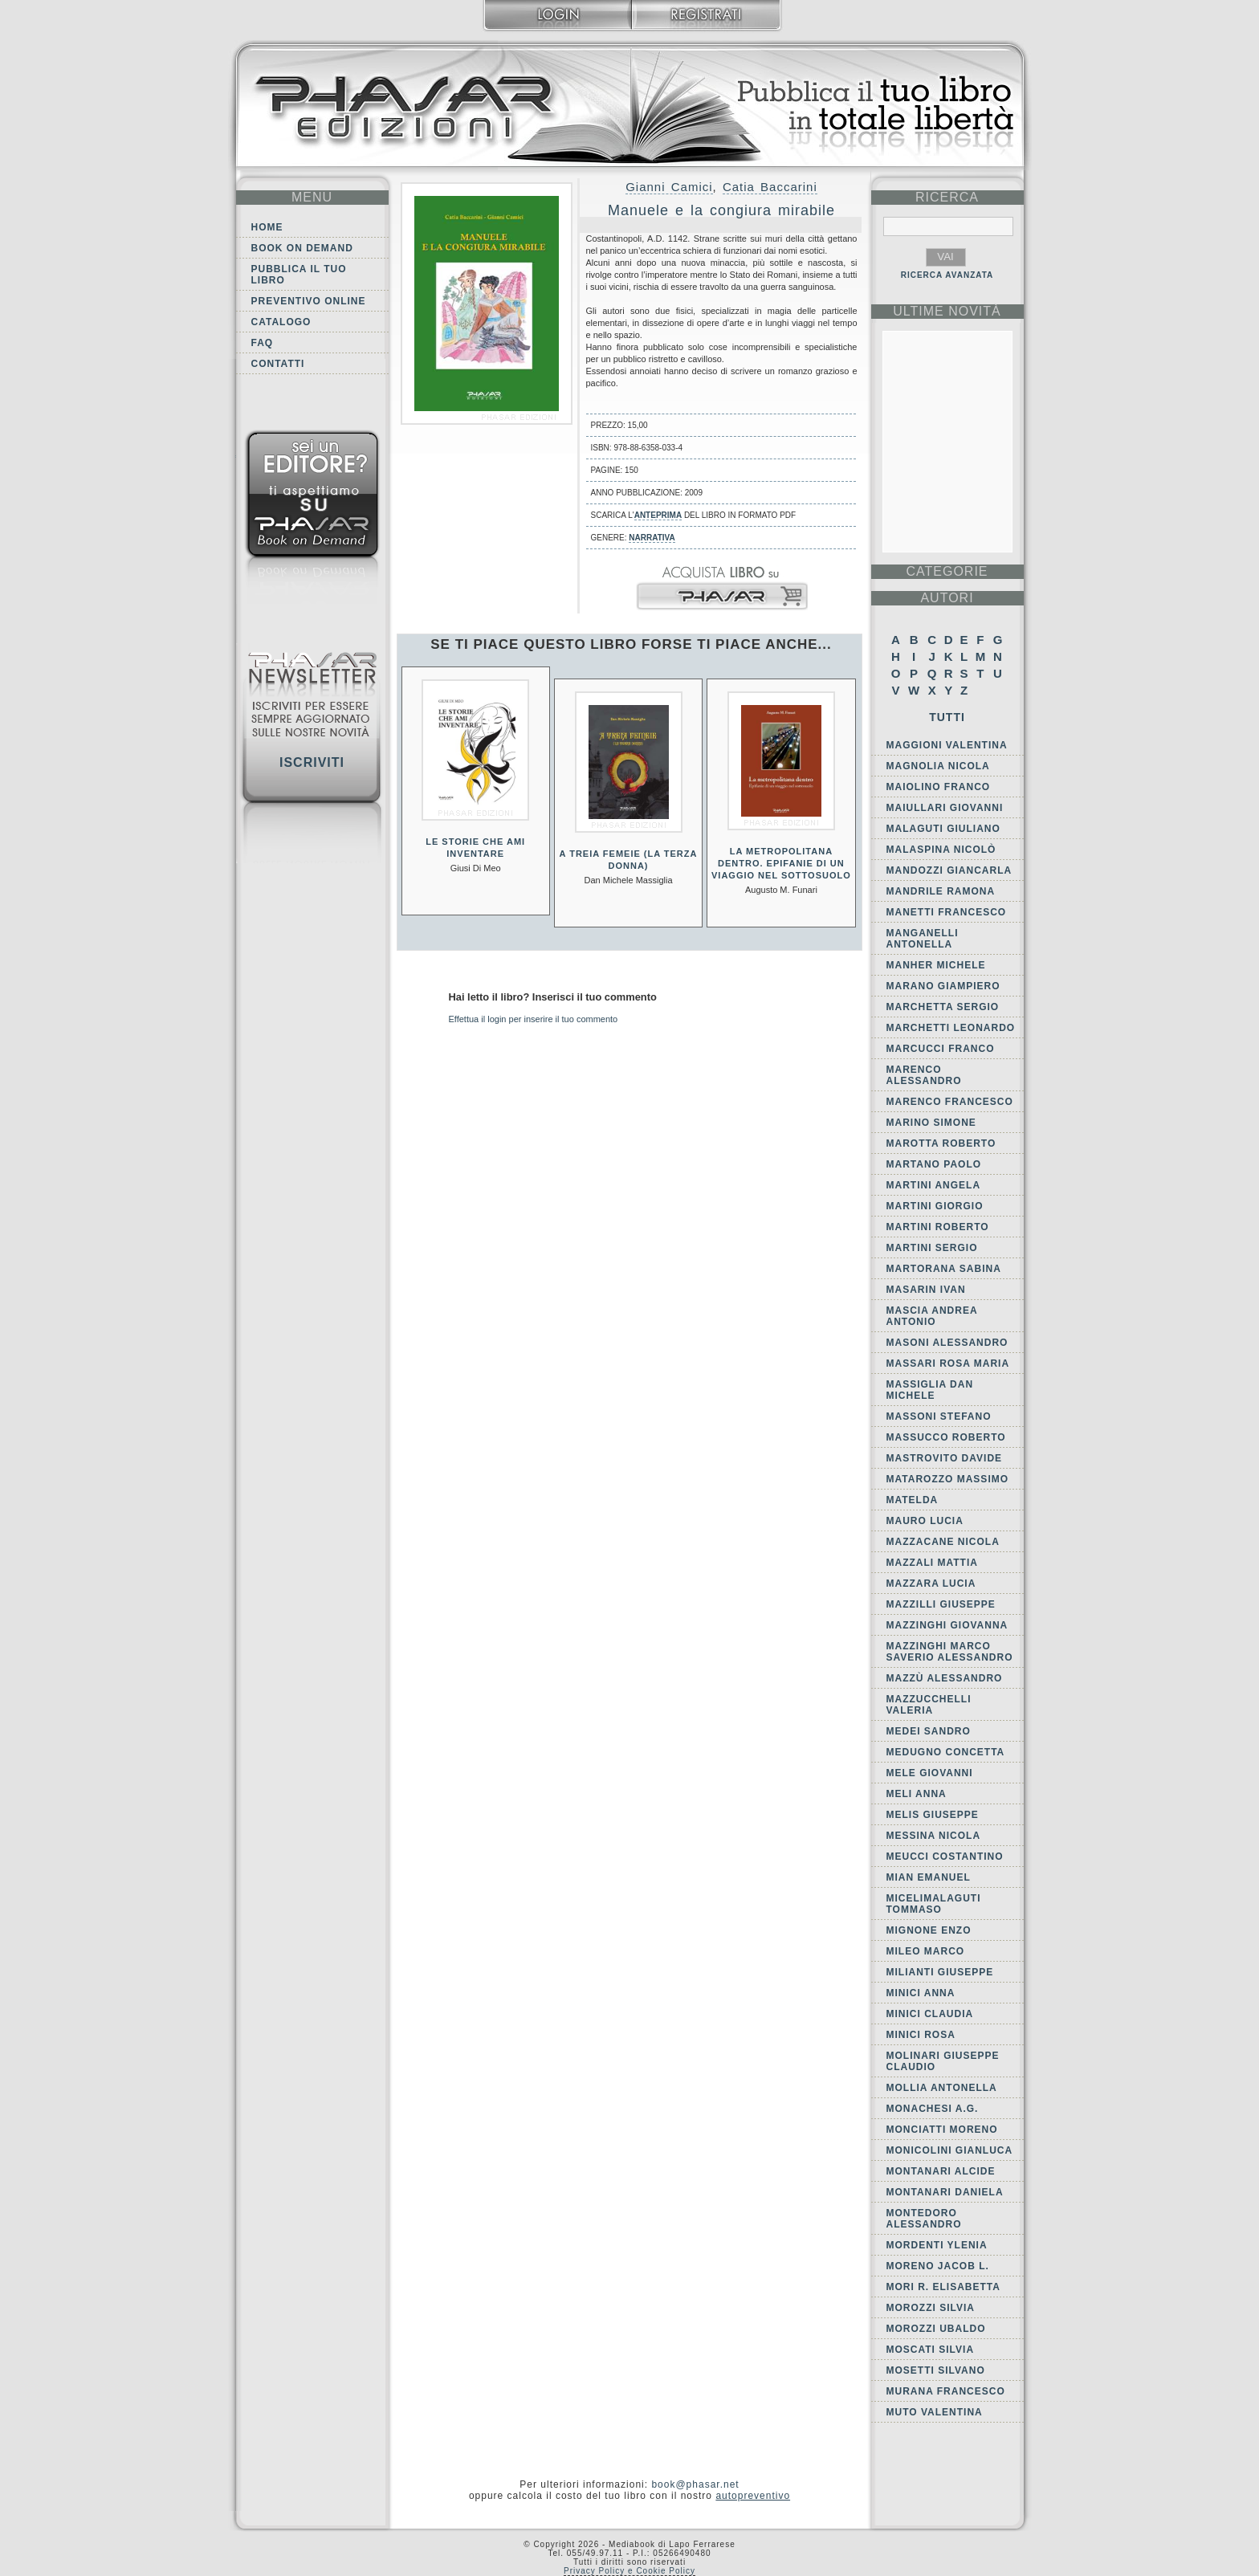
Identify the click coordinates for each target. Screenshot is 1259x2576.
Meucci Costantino (945, 1856)
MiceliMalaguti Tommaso (933, 1904)
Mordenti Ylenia (937, 2245)
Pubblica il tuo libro (299, 274)
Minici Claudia (930, 2014)
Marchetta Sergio (943, 1007)
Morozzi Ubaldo (936, 2328)
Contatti (278, 363)
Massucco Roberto (946, 1437)
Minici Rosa (920, 2034)
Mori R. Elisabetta (943, 2287)
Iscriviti (311, 762)
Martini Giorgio (935, 1206)
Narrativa (651, 537)
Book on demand (302, 248)
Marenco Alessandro (924, 1075)
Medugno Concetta (945, 1752)
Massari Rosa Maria (948, 1363)
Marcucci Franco (940, 1048)
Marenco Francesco (949, 1101)
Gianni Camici (668, 187)
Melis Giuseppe (932, 1814)
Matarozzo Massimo (947, 1479)
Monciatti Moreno (942, 2129)
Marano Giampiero (943, 986)
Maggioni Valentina (947, 745)
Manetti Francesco (946, 912)
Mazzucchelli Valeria (929, 1705)
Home (267, 227)
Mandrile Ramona (941, 891)
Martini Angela (933, 1185)
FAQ (262, 342)
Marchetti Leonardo (951, 1027)
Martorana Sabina (943, 1268)
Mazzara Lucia (931, 1583)
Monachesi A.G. (932, 2108)
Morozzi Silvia (930, 2307)
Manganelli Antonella (922, 938)
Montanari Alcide (941, 2171)
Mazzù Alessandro (944, 1678)
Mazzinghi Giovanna (947, 1625)
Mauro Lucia (925, 1520)
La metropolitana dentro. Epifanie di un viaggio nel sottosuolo (781, 863)
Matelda (912, 1500)
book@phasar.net (695, 2484)
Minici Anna (920, 1993)
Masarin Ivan (926, 1289)
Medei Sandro (928, 1731)
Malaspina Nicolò (941, 849)
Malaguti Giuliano (943, 828)
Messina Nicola (933, 1835)
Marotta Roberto (941, 1143)
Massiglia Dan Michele (930, 1390)
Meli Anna (916, 1794)
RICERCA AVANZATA (947, 275)
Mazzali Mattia (932, 1562)
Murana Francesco (945, 2391)
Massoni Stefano (939, 1416)
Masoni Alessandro (947, 1342)
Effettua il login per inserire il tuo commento (533, 1019)
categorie (947, 571)
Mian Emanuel (928, 1877)
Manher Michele (936, 965)
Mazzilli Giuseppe (941, 1604)
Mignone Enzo (929, 1930)
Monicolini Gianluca (949, 2150)
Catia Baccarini (770, 187)
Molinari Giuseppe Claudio (943, 2061)
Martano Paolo (934, 1164)
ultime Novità (947, 311)
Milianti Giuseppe (940, 1972)
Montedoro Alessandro (924, 2218)
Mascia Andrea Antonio (932, 1316)
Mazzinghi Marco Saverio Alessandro (949, 1652)
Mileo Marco (925, 1951)
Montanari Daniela (945, 2192)
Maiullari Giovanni (945, 807)
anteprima (658, 515)
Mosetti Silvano (935, 2370)
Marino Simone (931, 1122)
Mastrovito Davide (944, 1458)
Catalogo (281, 322)
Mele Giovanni (929, 1773)
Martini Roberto (937, 1227)
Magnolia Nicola (938, 766)
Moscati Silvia (930, 2349)
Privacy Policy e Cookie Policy (629, 2570)
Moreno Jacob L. (937, 2266)
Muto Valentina (934, 2412)
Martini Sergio (932, 1247)
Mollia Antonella (941, 2087)
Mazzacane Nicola (943, 1541)
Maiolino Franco (938, 787)
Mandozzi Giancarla (949, 870)
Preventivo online (308, 301)
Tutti (947, 717)
